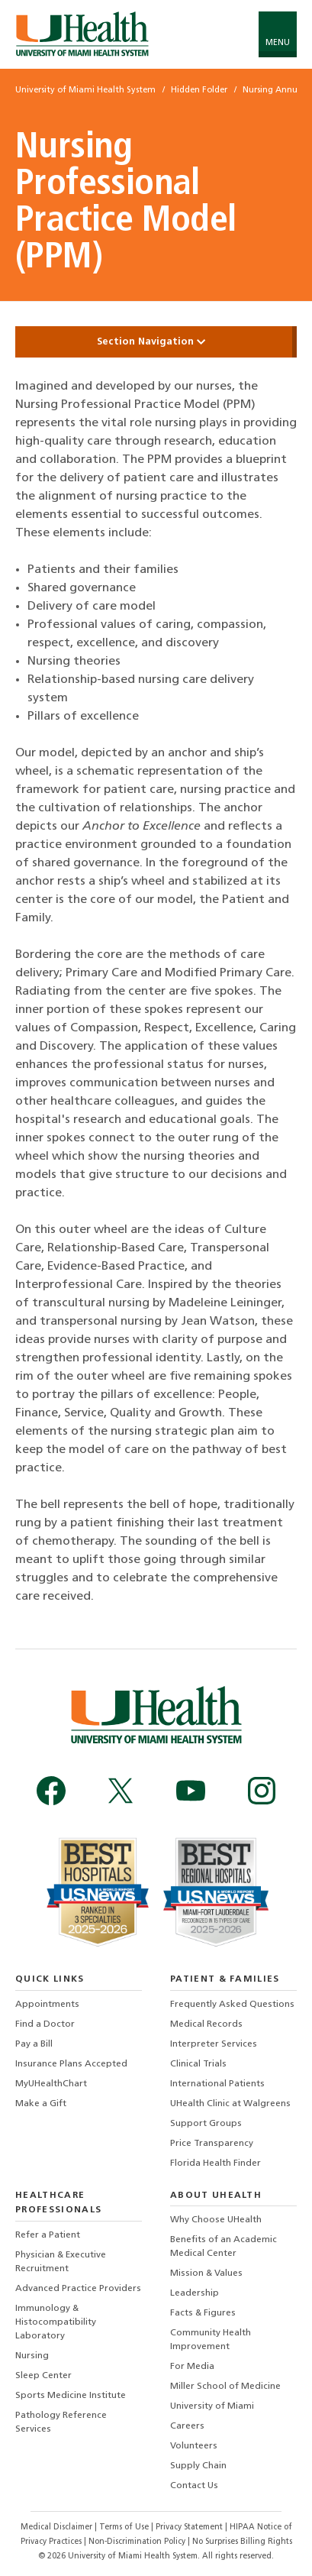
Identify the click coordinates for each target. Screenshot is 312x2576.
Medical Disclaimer (58, 2527)
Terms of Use (125, 2527)
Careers (187, 2426)
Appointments (47, 2004)
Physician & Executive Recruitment (60, 2262)
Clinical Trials (198, 2064)
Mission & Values (206, 2273)
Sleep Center (43, 2375)
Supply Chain (198, 2466)
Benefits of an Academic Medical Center (223, 2246)
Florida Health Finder (215, 2163)
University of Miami (212, 2406)
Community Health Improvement (210, 2339)
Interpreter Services (213, 2044)
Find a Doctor (45, 2024)
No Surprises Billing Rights (242, 2542)
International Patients (217, 2084)
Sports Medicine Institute (70, 2395)
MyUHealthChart (51, 2084)
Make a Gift (40, 2103)
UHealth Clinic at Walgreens (230, 2103)
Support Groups (206, 2123)
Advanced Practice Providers (78, 2288)
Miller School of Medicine (225, 2386)
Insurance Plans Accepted (71, 2064)
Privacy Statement (190, 2527)
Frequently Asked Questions (232, 2004)
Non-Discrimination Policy (136, 2542)
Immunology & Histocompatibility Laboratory (55, 2322)
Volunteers (193, 2446)
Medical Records (206, 2024)
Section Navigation (156, 342)
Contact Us (194, 2485)
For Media (192, 2366)
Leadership (194, 2293)
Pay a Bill (34, 2044)
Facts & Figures (203, 2313)
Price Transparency (211, 2143)
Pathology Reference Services (61, 2422)
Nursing (32, 2356)
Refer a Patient (47, 2235)
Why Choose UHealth (216, 2220)
